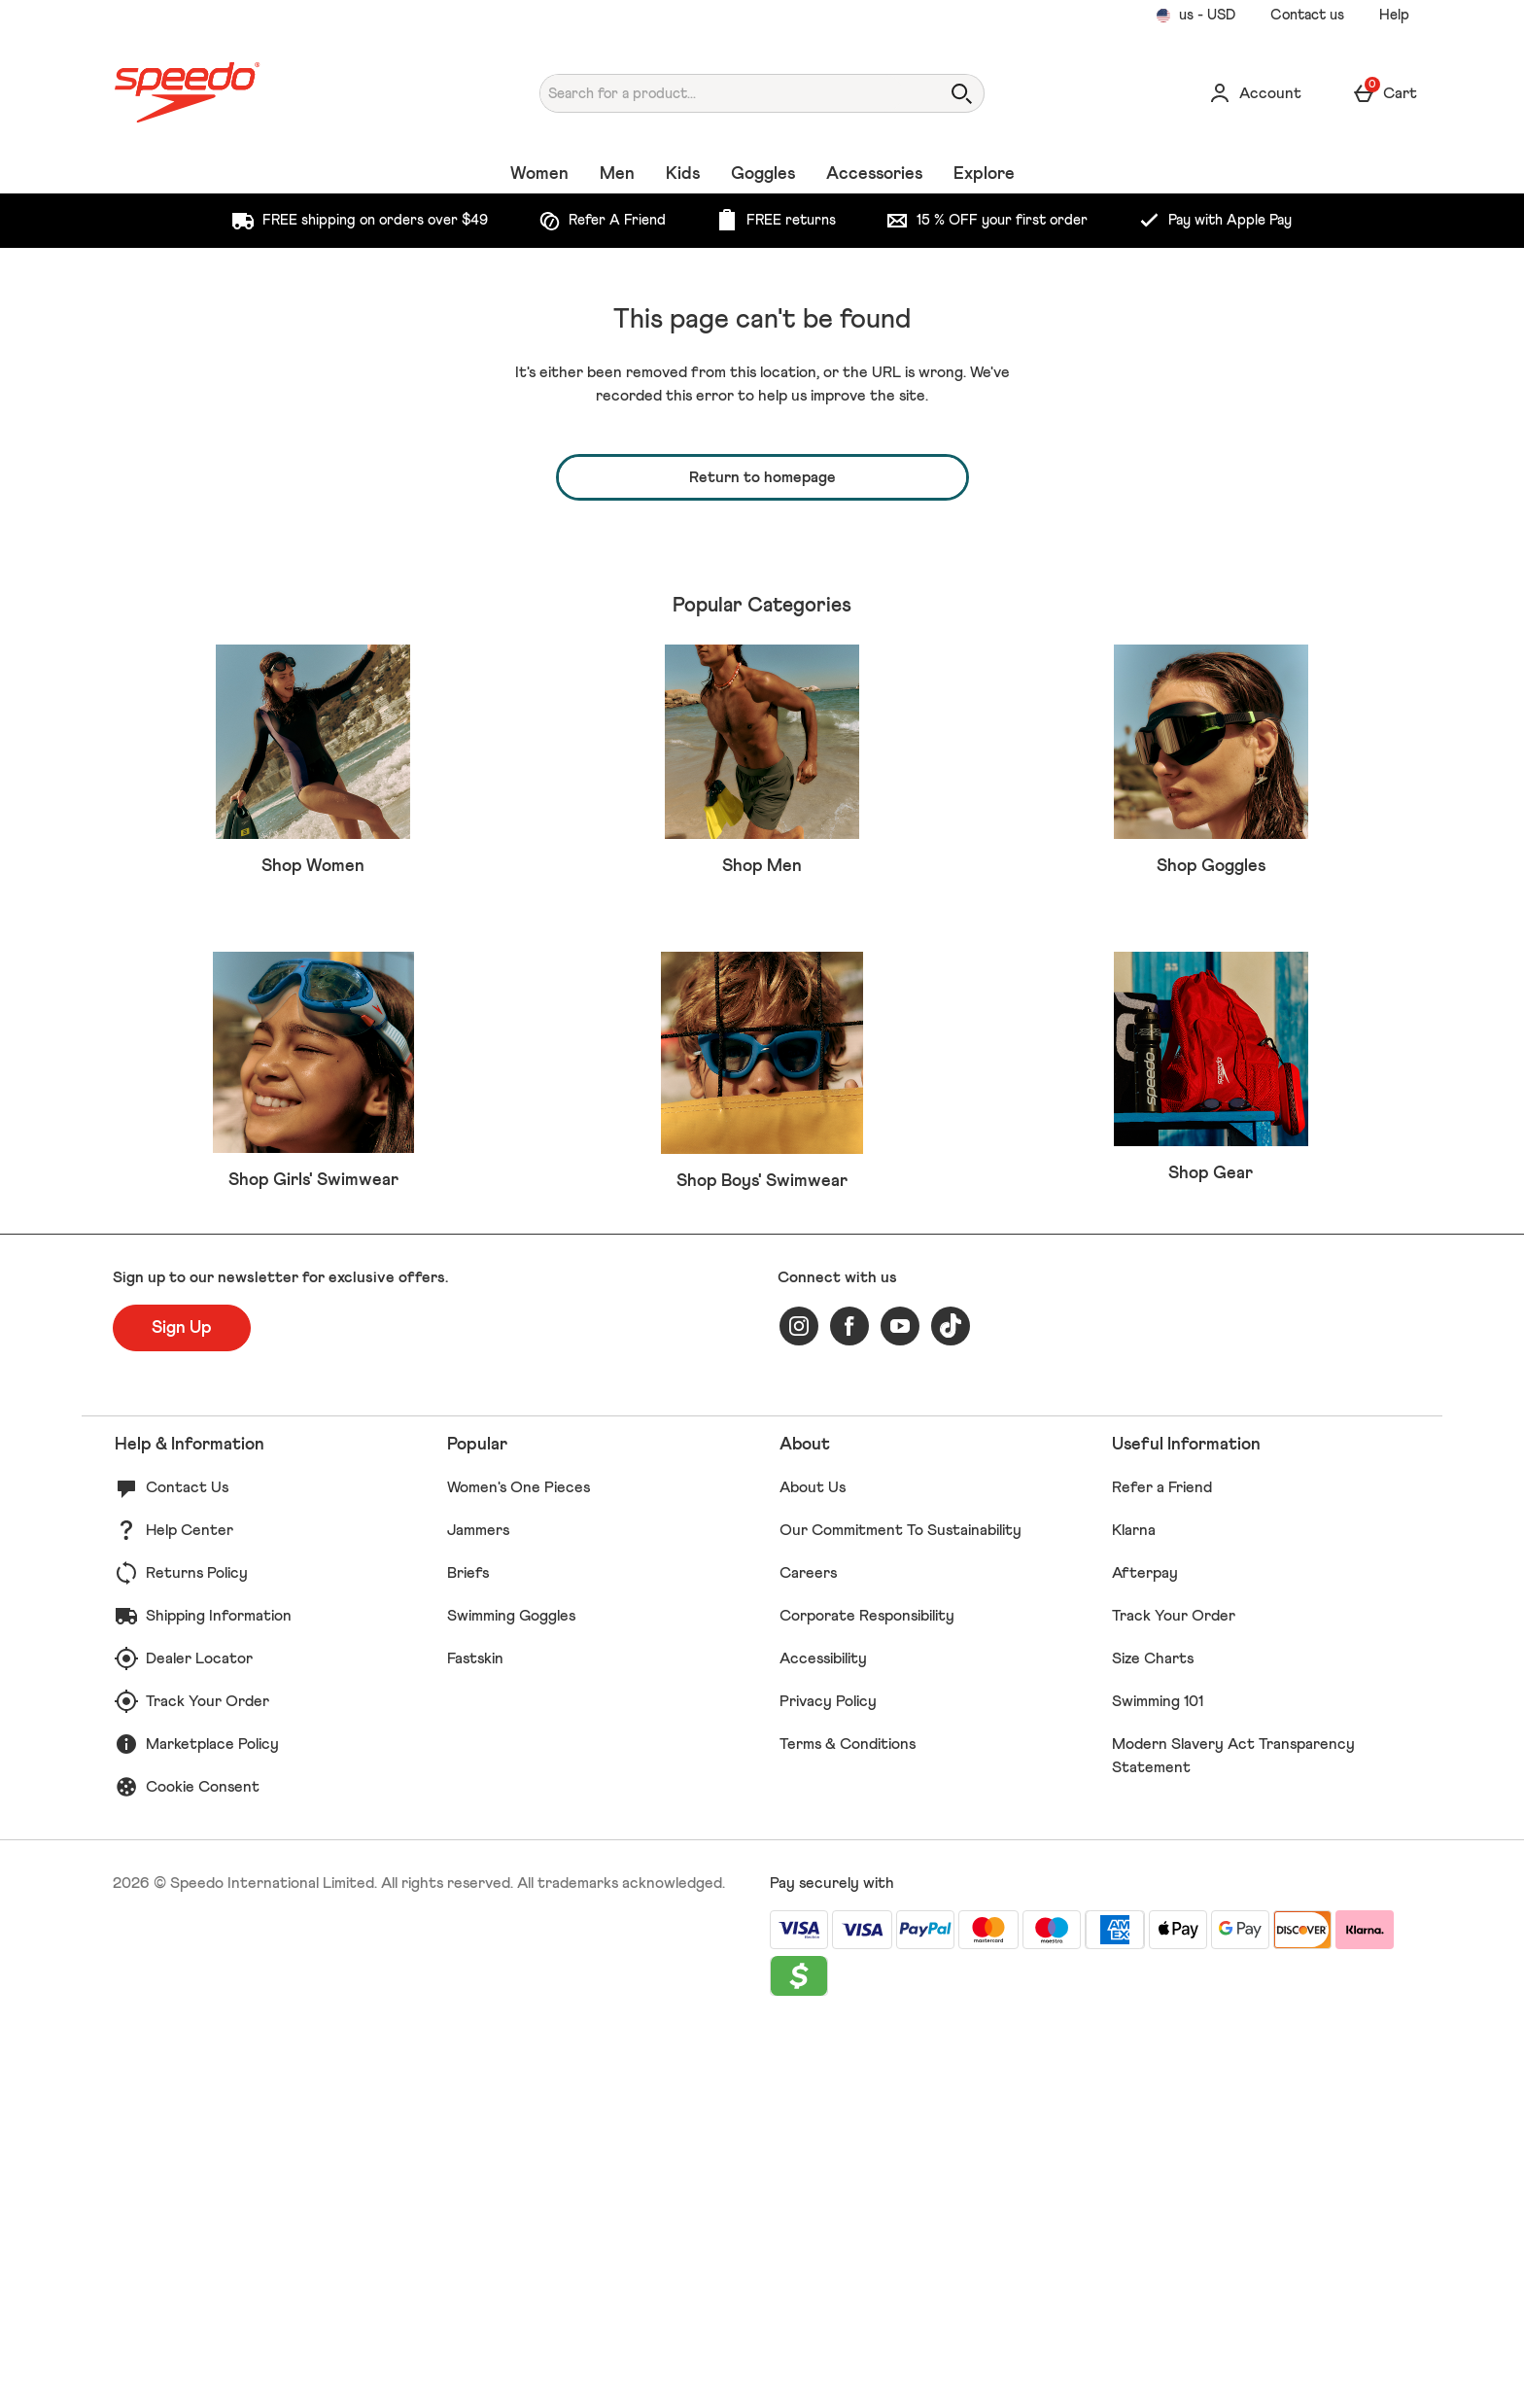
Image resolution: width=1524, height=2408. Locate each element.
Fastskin (475, 2039)
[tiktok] (950, 1707)
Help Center (189, 1911)
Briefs (468, 1954)
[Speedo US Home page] (280, 92)
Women (539, 174)
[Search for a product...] (721, 93)
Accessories (874, 174)
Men (617, 174)
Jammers (478, 1911)
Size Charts (1153, 2039)
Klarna (1134, 1911)
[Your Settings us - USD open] (1195, 15)
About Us (812, 1868)
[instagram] (799, 1707)
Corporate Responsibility (866, 1997)
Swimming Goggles (511, 1997)
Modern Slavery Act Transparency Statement (1233, 2136)
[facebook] (849, 1707)
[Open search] (961, 93)
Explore (984, 174)
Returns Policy (197, 1954)
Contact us (1307, 15)
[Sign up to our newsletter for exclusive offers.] (182, 1709)
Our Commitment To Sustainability (900, 1911)
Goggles (763, 174)
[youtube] (900, 1707)
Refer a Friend (1162, 1868)
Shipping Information (219, 1997)
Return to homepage (762, 477)
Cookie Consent (203, 2168)
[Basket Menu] (1384, 93)
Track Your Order (207, 2082)
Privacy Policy (828, 2082)
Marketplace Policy (212, 2125)
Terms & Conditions (847, 2125)
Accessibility (823, 2039)
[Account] (1255, 93)
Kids (683, 174)
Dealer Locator (199, 2039)
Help (1394, 15)
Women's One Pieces (518, 1868)
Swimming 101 (1157, 2082)
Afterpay (1145, 1954)
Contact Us (187, 1868)
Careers (808, 1954)
